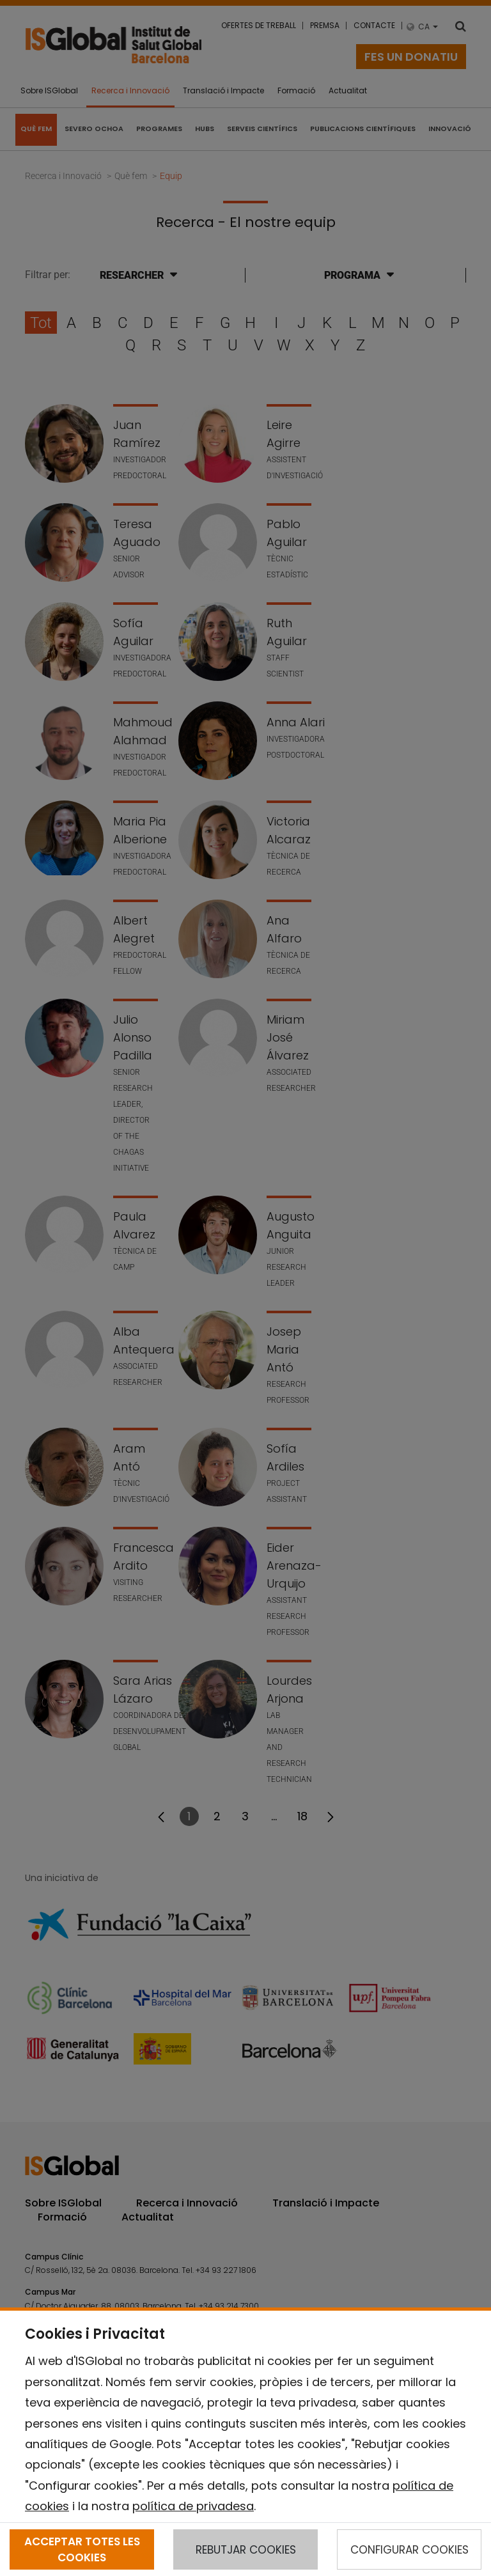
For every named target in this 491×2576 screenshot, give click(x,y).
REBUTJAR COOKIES (246, 2549)
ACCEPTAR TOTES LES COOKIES (82, 2549)
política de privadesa (193, 2506)
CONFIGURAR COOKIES (409, 2549)
